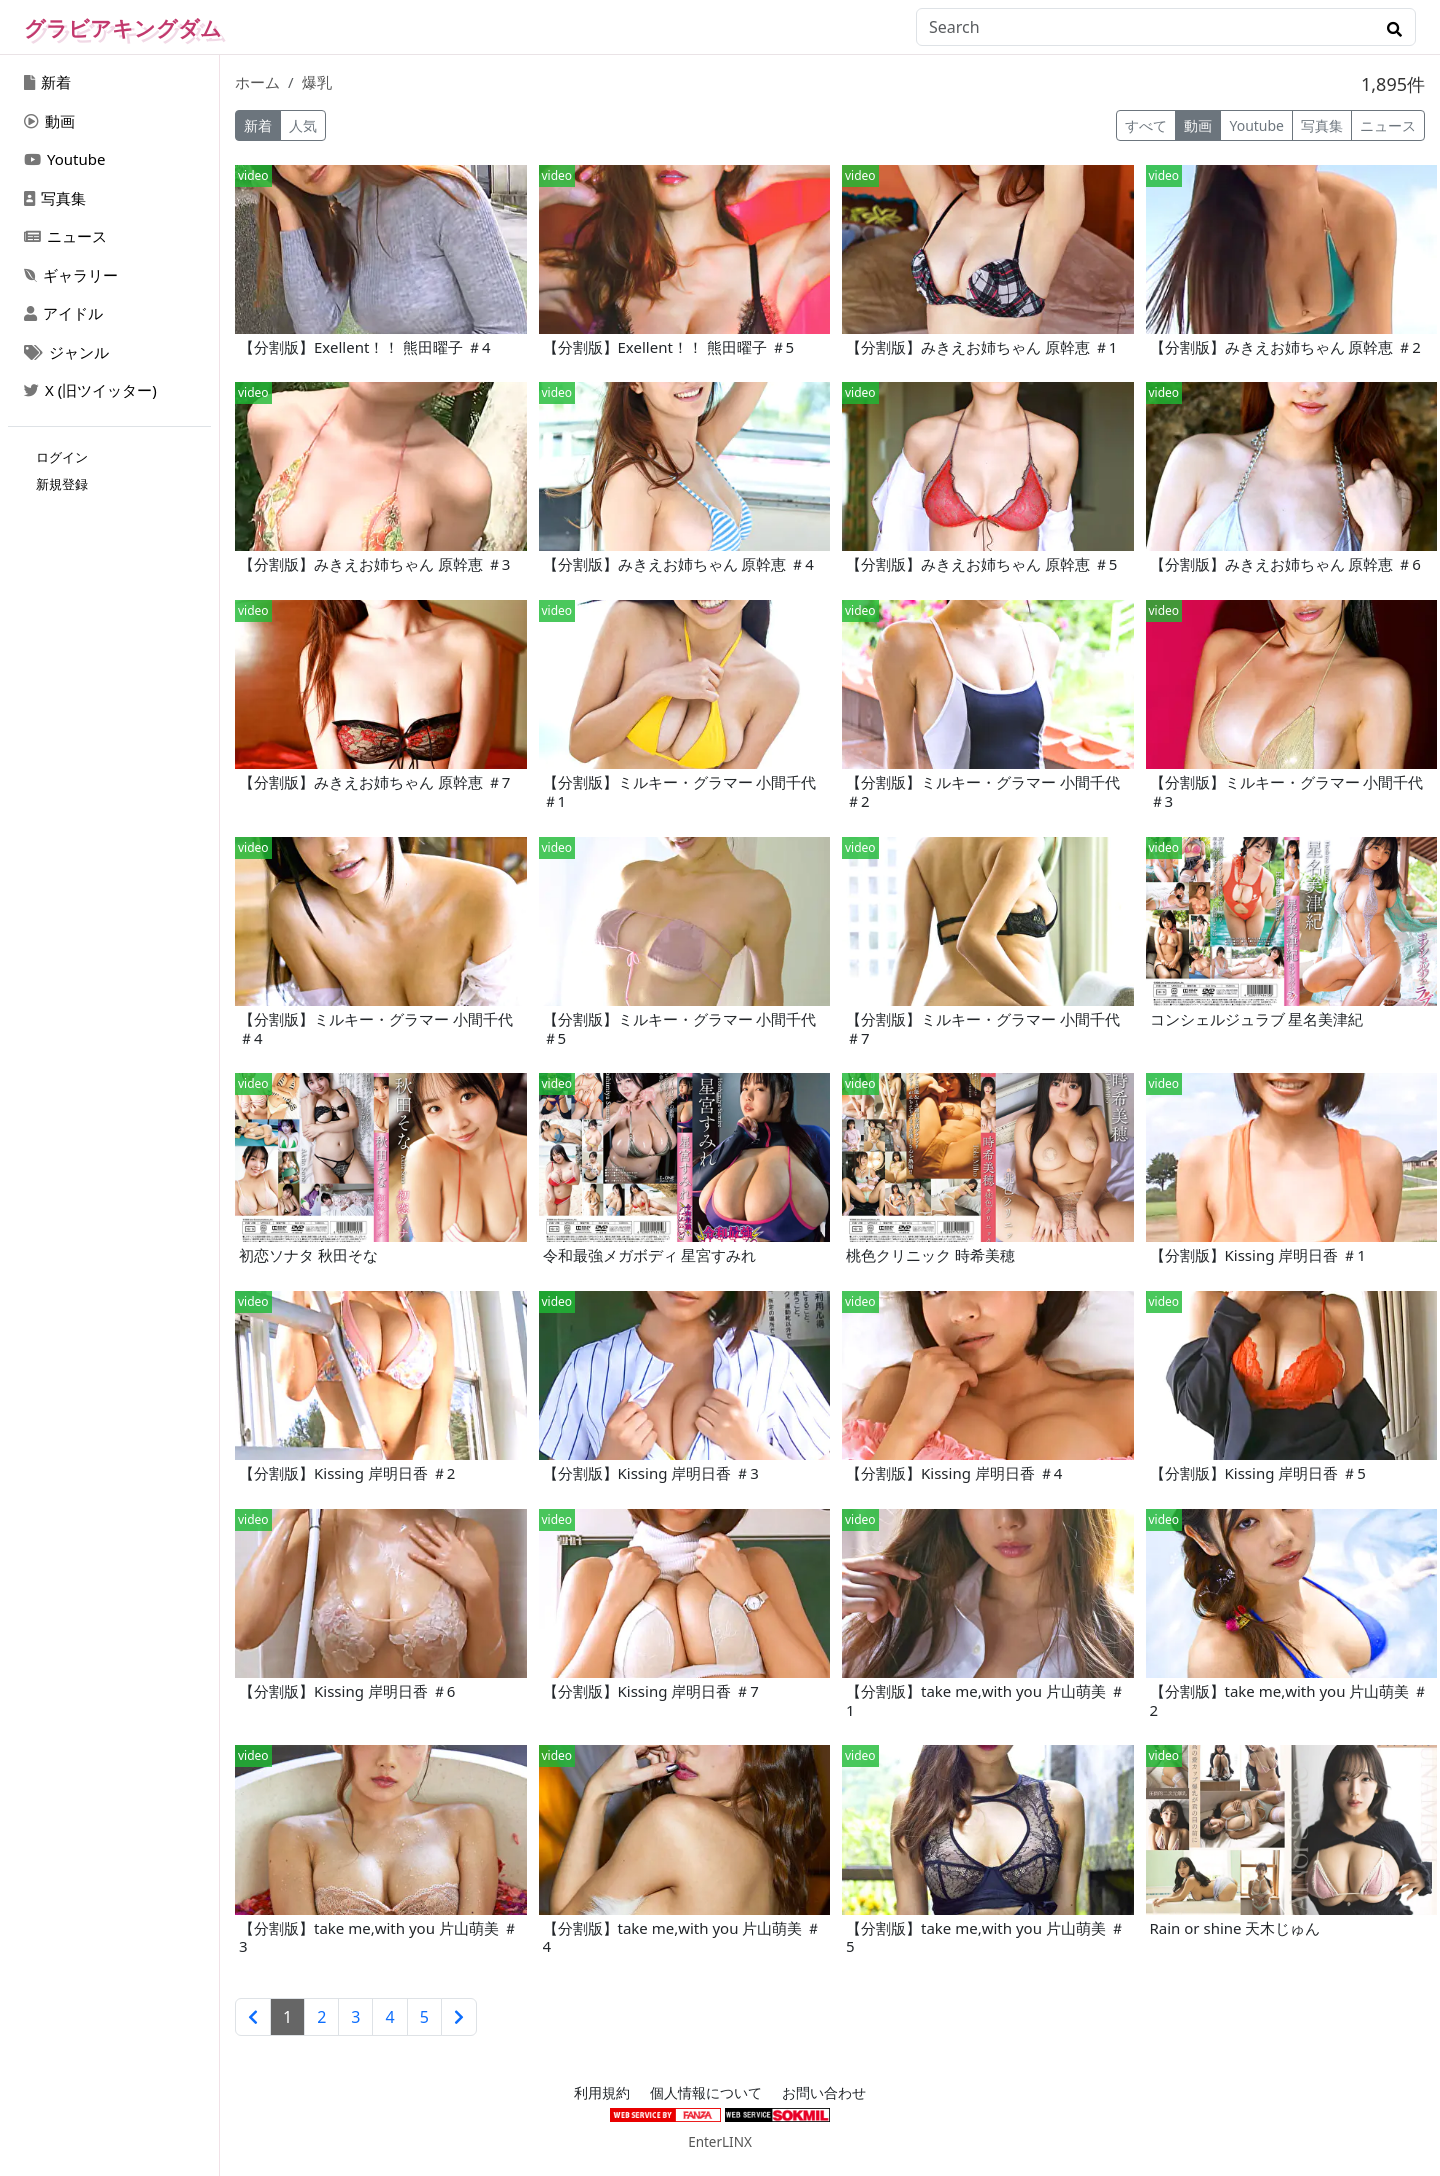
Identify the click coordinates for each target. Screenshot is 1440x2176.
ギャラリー (71, 275)
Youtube (64, 159)
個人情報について (706, 2093)
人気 (303, 125)
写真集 (55, 198)
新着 (47, 82)
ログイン (62, 457)
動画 (49, 121)
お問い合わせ (824, 2093)
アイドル (63, 313)
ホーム (257, 82)
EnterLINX (720, 2142)
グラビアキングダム (123, 28)
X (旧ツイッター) (90, 390)
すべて (1146, 125)
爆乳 (317, 82)
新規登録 (62, 484)
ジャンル (66, 352)
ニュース (65, 236)
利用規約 (602, 2093)
